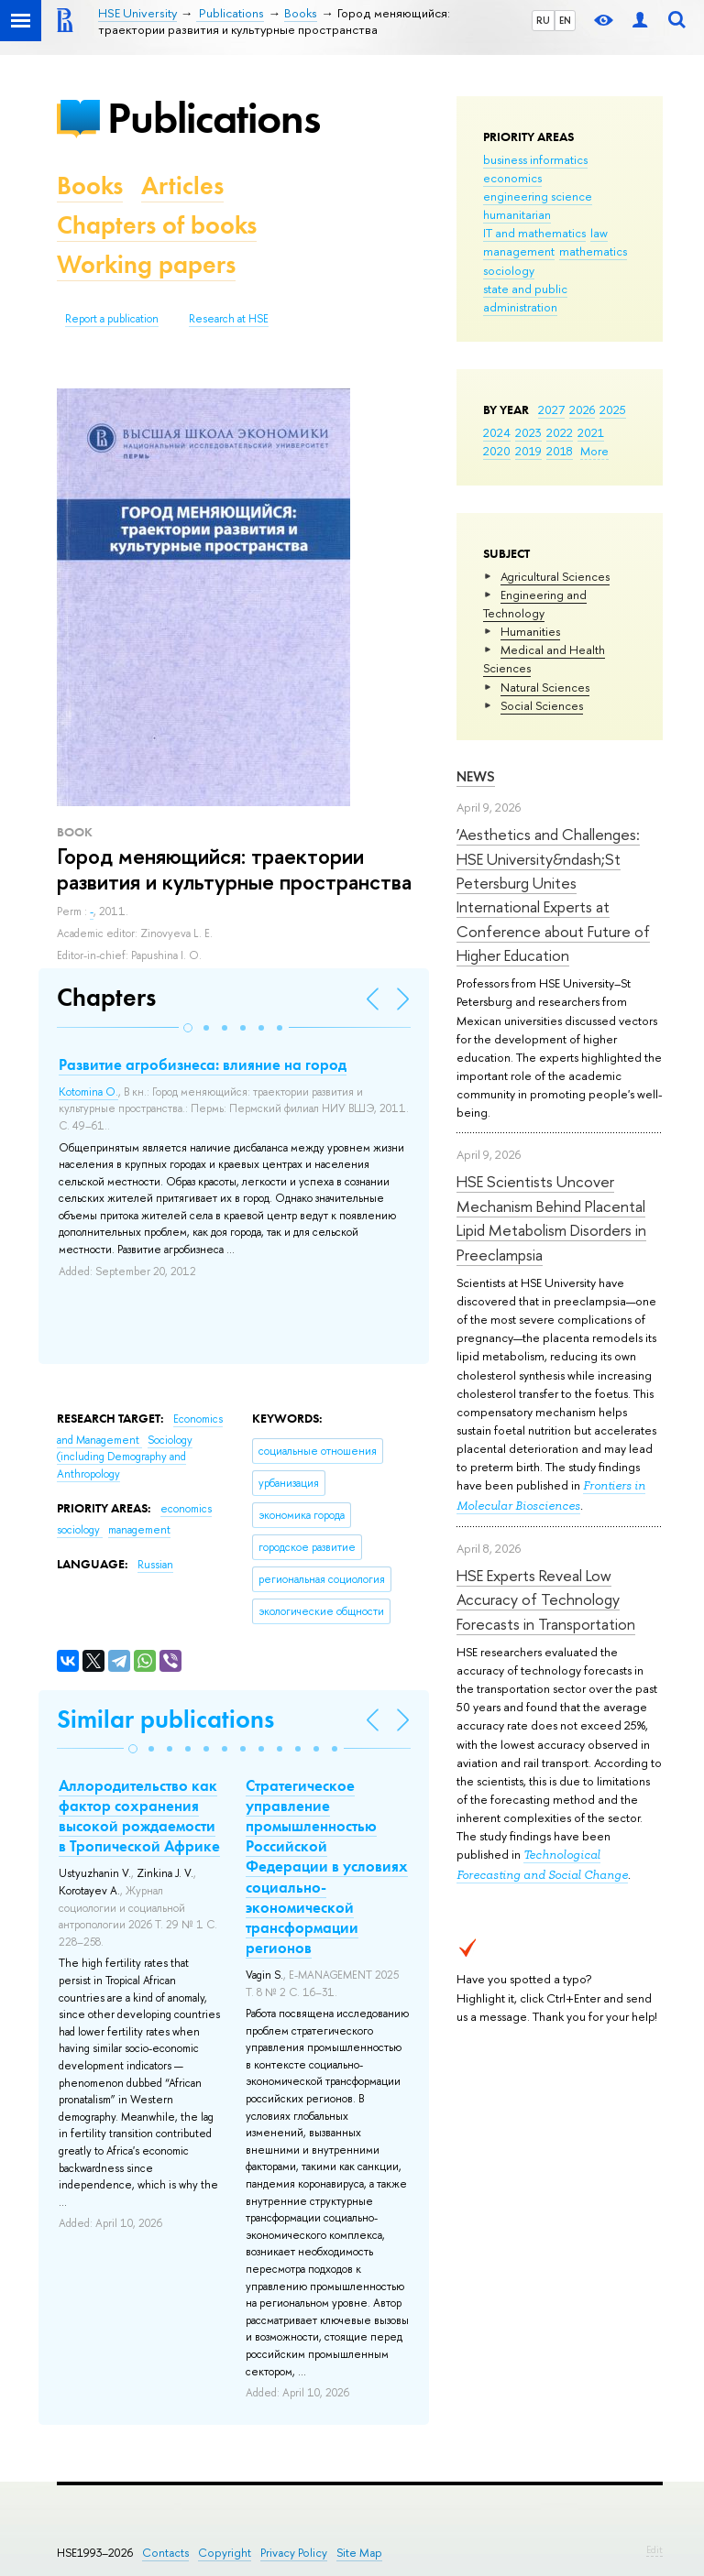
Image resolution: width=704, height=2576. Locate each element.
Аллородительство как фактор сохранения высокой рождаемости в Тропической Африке (139, 1815)
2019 (528, 450)
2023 (528, 432)
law (599, 232)
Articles (182, 185)
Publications (213, 118)
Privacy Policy (293, 2552)
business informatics (535, 159)
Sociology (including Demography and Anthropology (124, 1457)
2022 (559, 432)
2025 (613, 409)
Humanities (530, 631)
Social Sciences (541, 705)
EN (565, 20)
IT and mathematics (534, 232)
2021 (591, 432)
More (594, 450)
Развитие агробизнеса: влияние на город (202, 1064)
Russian (155, 1564)
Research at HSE (229, 318)
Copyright (224, 2552)
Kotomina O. (88, 1092)
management (519, 251)
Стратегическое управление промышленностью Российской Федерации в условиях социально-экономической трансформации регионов (327, 1866)
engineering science (537, 196)
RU (543, 20)
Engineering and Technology (535, 603)
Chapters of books (157, 225)
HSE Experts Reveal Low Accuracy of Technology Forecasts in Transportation (545, 1599)
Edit (654, 2549)
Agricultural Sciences (555, 576)
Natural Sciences (544, 687)
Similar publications (165, 1719)
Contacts (165, 2552)
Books (90, 185)
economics (512, 177)
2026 (582, 409)
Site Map (359, 2552)
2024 (497, 432)
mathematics (593, 251)
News (475, 776)
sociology (508, 270)
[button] (188, 1028)
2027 (551, 409)
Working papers (146, 264)
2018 (559, 450)
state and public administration (525, 297)
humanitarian (517, 214)
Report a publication (112, 318)
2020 (497, 450)
